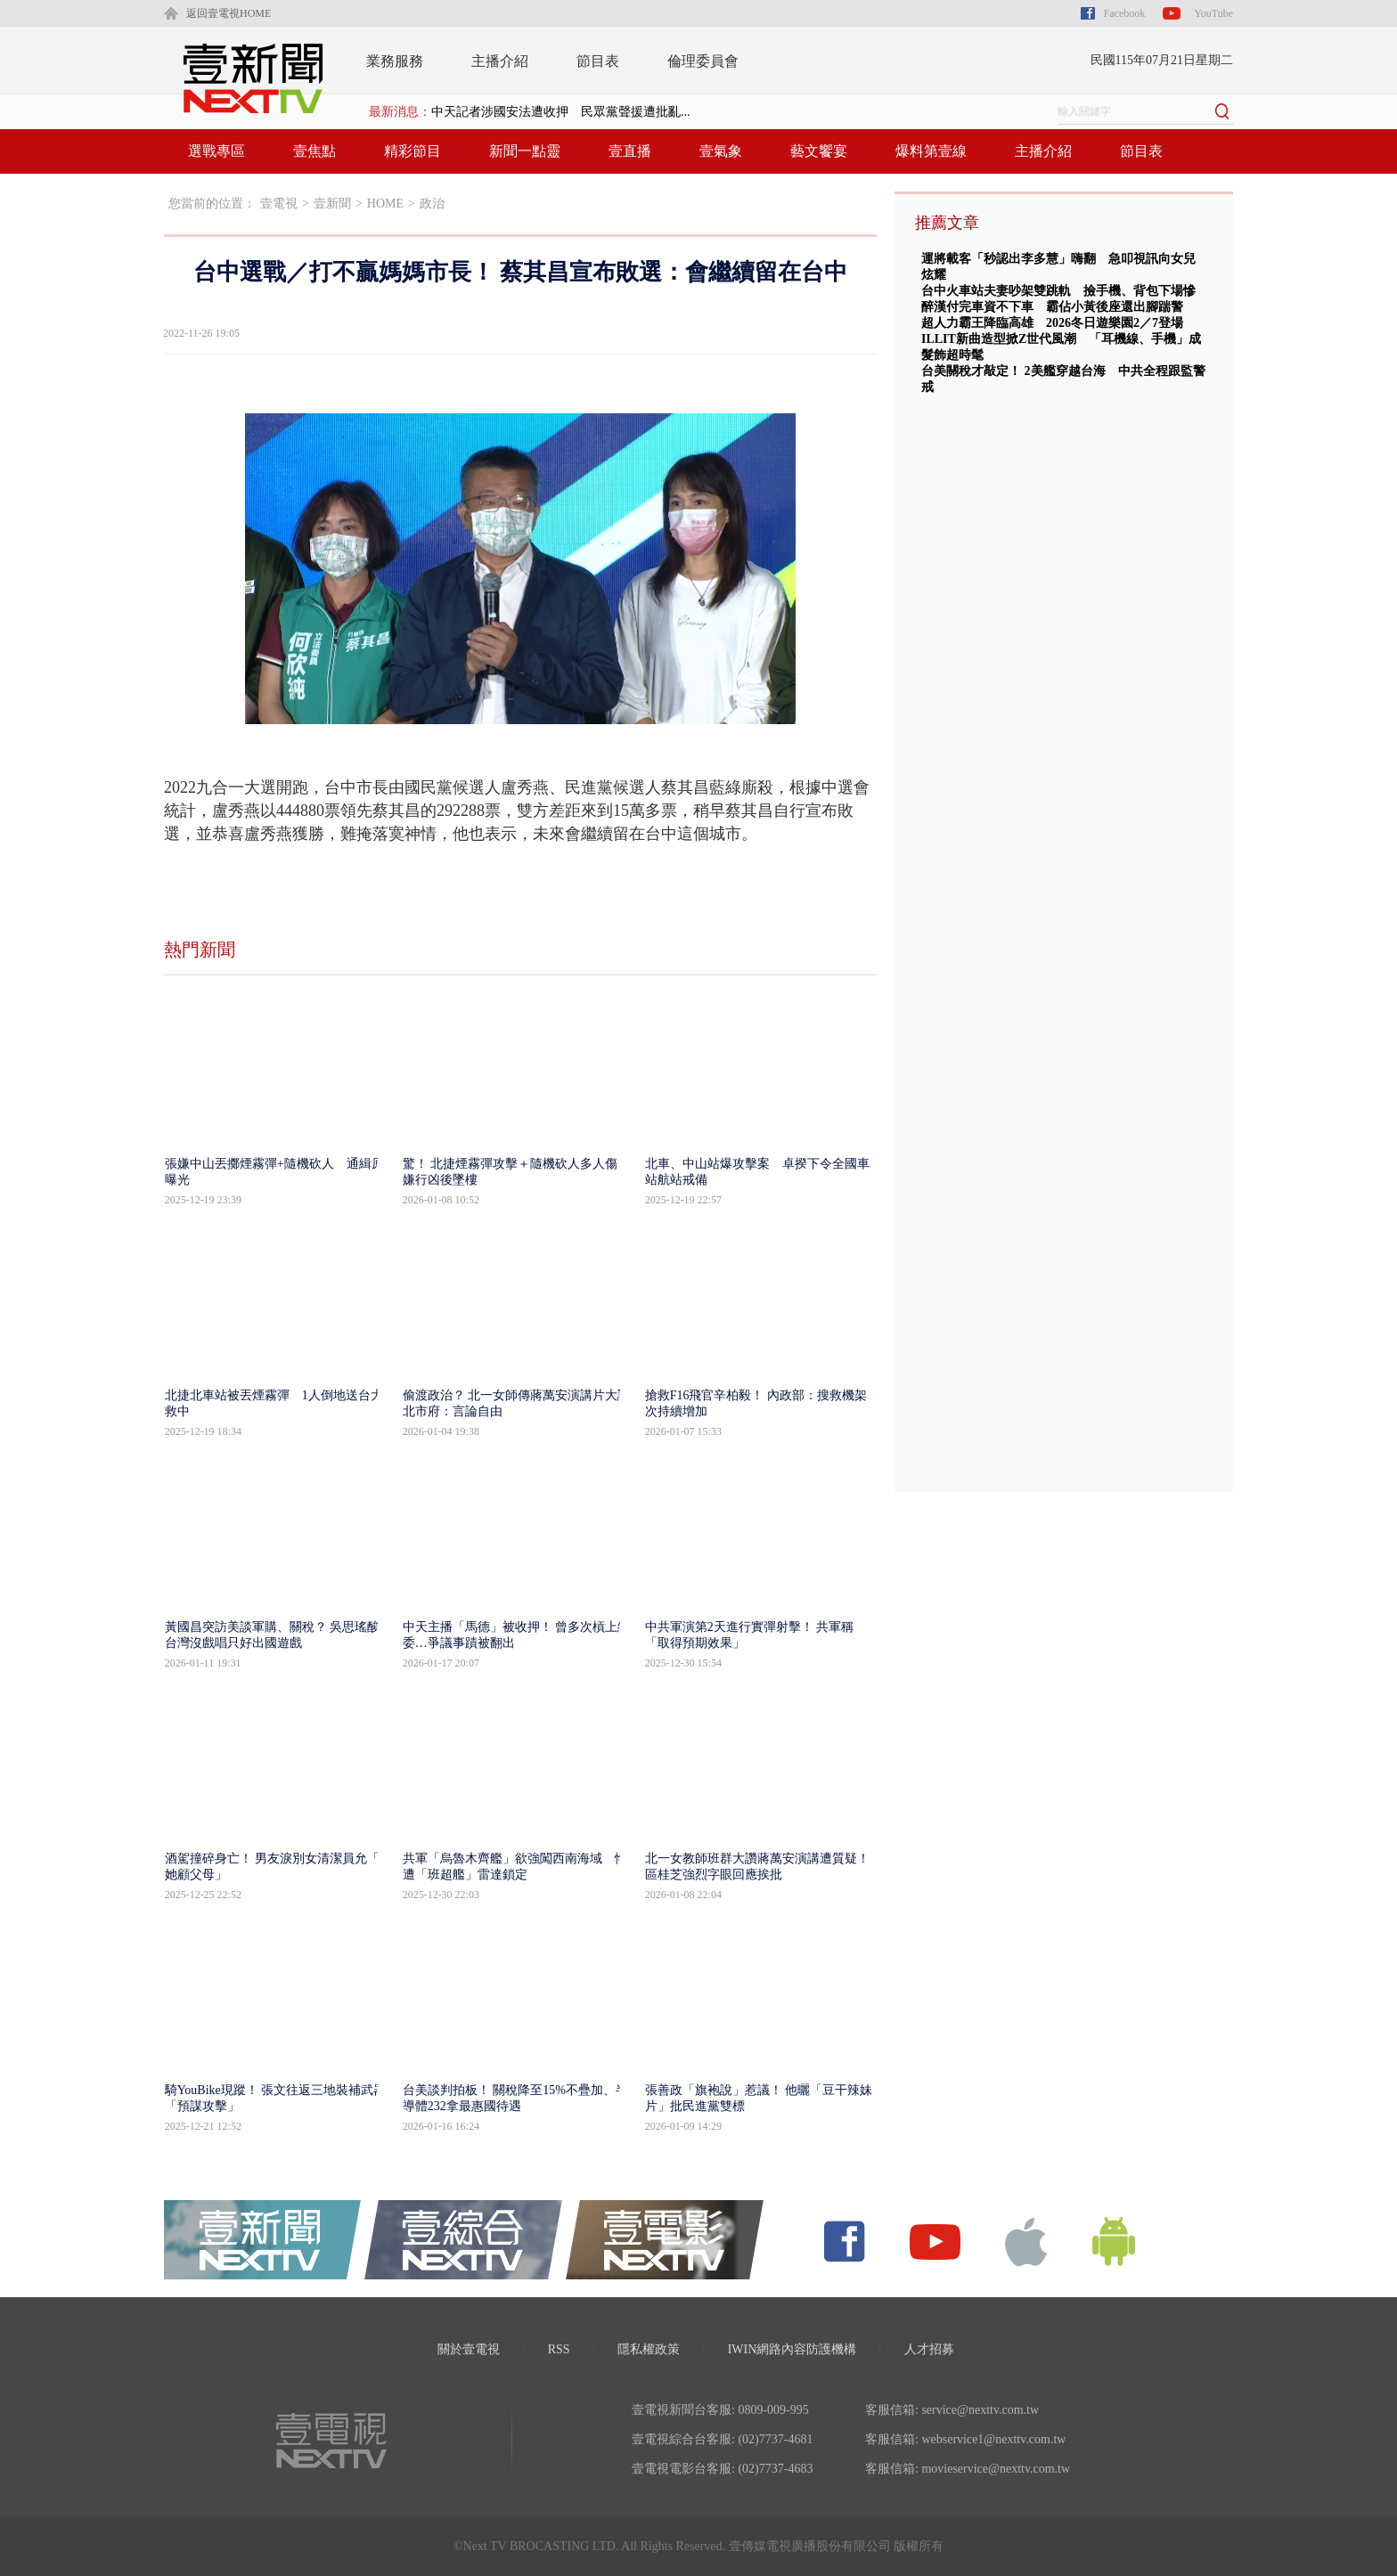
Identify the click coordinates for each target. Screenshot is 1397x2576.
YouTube (1213, 13)
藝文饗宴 (818, 151)
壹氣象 (720, 151)
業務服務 (394, 61)
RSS (559, 2349)
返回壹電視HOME (228, 13)
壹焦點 (314, 151)
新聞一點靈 (524, 151)
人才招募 (929, 2349)
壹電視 (279, 203)
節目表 (597, 61)
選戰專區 (216, 151)
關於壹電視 (468, 2349)
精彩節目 (412, 151)
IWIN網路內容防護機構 (792, 2349)
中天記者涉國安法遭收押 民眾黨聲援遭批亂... (560, 111)
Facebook (1125, 13)
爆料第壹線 (931, 151)
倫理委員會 (703, 61)
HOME (385, 203)
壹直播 (630, 151)
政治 (432, 203)
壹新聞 (332, 203)
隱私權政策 (648, 2349)
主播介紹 (499, 61)
